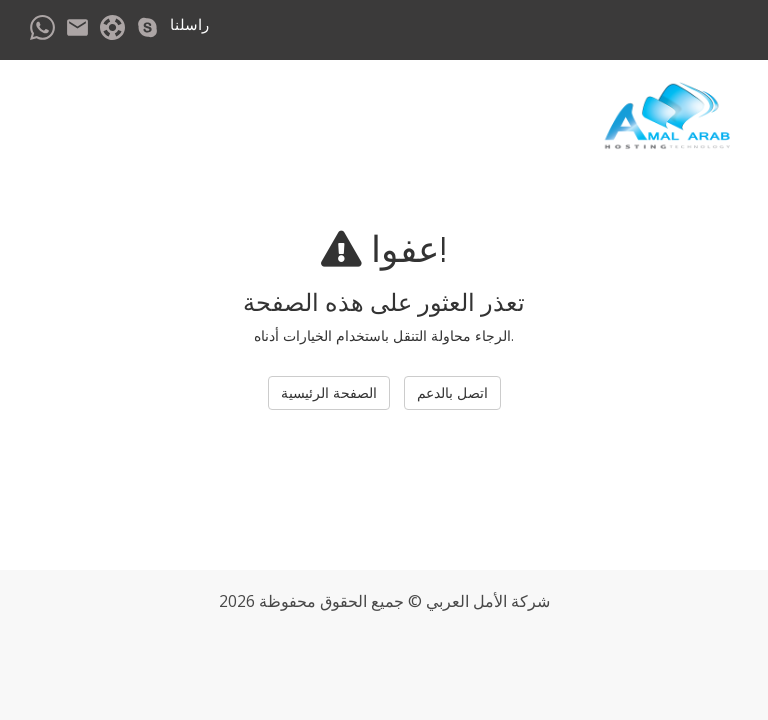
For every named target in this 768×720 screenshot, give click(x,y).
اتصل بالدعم (452, 392)
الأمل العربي (466, 601)
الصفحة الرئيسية (329, 392)
